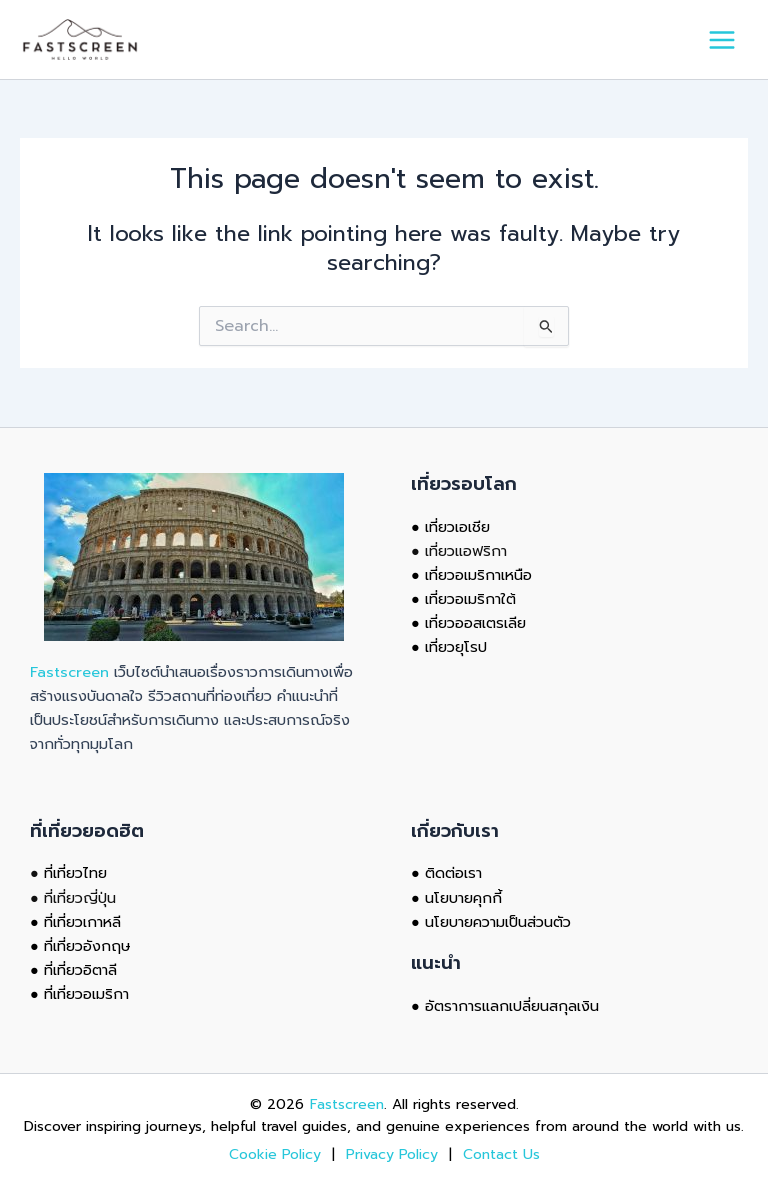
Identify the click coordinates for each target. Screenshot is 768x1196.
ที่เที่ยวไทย (75, 873)
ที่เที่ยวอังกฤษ (87, 946)
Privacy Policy (392, 1154)
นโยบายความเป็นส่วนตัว (498, 922)
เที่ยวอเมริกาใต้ (470, 599)
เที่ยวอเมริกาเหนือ (478, 575)
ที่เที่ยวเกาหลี (82, 922)
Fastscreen (69, 672)
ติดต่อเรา (453, 873)
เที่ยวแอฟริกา (466, 551)
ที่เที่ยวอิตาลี (80, 970)
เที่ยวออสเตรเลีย (475, 623)
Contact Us (501, 1154)
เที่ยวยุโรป (456, 647)
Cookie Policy (277, 1154)
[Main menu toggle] (722, 40)
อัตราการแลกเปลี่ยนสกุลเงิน (512, 1006)
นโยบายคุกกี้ (463, 898)
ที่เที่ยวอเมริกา (86, 994)
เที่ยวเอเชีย (457, 527)
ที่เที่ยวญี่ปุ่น (80, 898)
